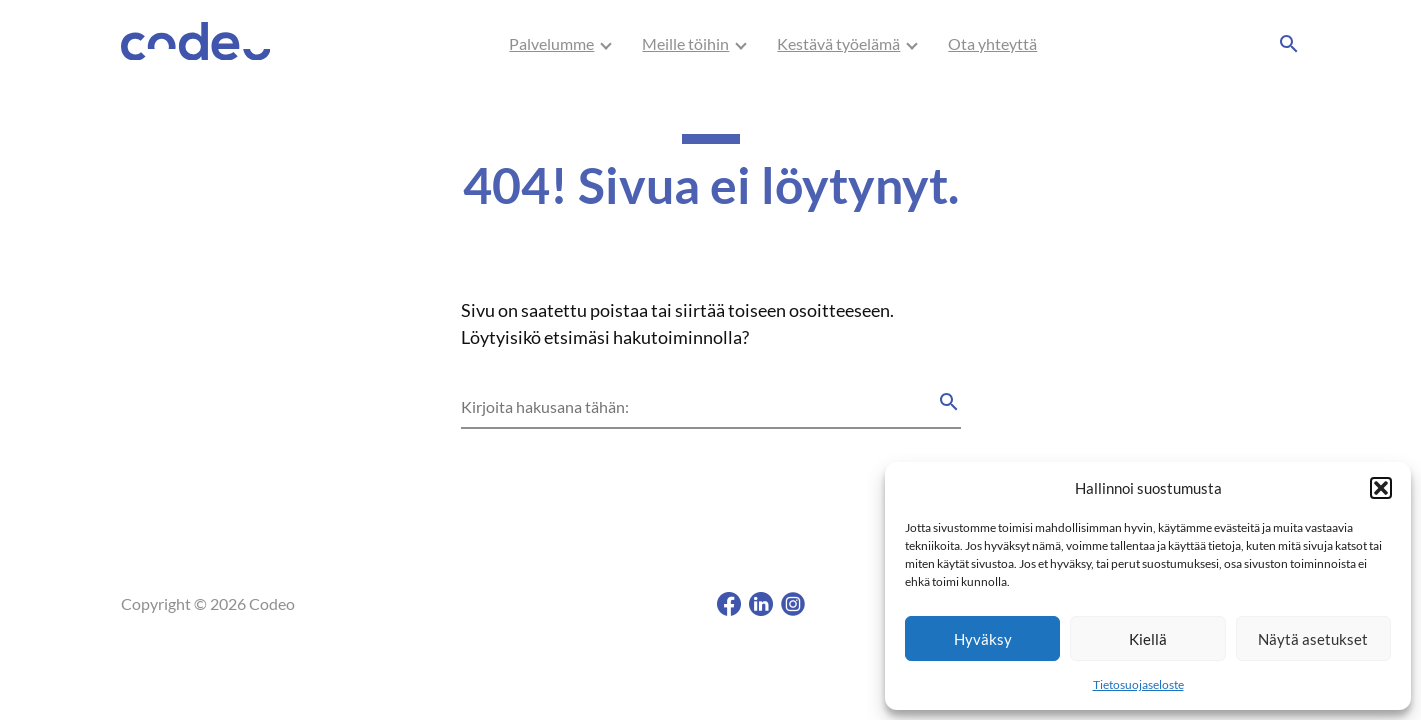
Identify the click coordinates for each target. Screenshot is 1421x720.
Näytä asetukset (1313, 639)
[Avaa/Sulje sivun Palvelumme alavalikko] (606, 44)
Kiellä (1148, 639)
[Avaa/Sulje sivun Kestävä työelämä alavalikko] (912, 44)
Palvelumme (551, 43)
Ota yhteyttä (992, 43)
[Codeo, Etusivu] (196, 44)
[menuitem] (551, 44)
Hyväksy (983, 639)
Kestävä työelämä (838, 43)
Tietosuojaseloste (1138, 684)
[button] (1381, 488)
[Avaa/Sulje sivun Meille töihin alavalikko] (741, 44)
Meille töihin (685, 43)
